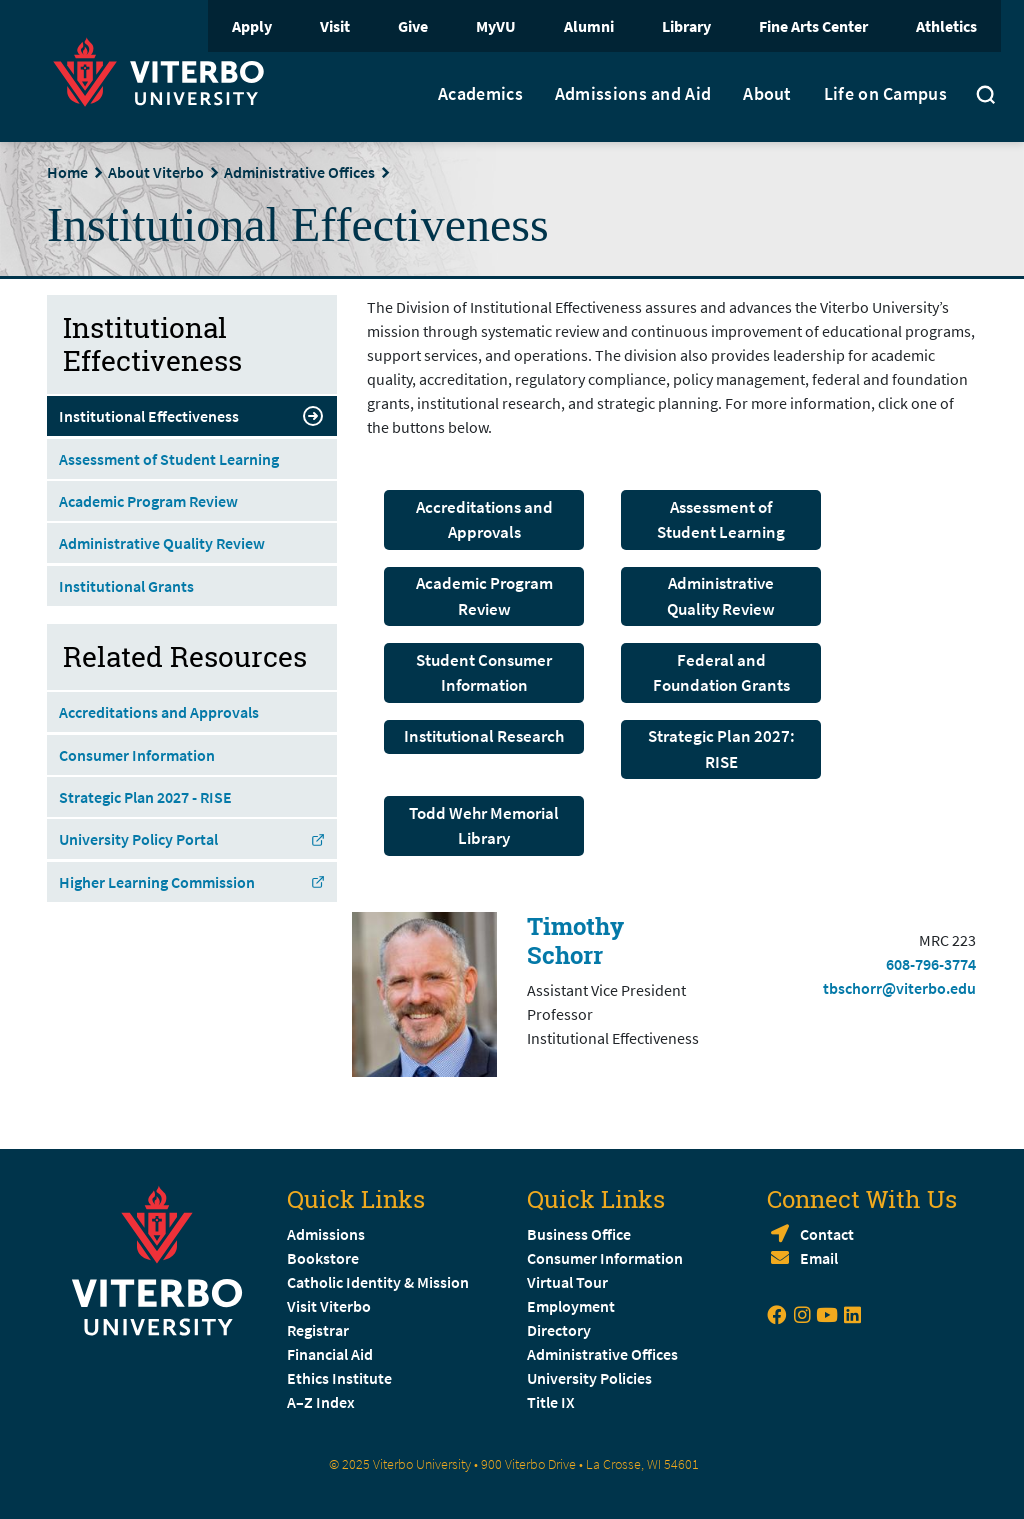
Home (67, 172)
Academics (480, 94)
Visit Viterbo (329, 1306)
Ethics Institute (339, 1378)
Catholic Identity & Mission (378, 1282)
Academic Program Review (484, 596)
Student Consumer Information (484, 673)
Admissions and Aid (633, 94)
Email (819, 1258)
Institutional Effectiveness (192, 416)
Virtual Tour (567, 1282)
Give (413, 26)
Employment (571, 1306)
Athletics (946, 26)
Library (686, 26)
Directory (560, 1330)
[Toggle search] (986, 97)
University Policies (589, 1378)
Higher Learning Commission (192, 882)
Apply (252, 26)
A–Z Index (321, 1402)
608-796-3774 (931, 964)
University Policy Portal (192, 839)
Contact (827, 1234)
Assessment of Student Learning (721, 520)
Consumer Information (137, 755)
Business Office (579, 1234)
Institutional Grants (126, 586)
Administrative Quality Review (721, 596)
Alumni (589, 26)
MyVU (496, 26)
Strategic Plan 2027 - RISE (145, 797)
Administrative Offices (299, 172)
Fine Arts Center (813, 26)
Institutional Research (484, 736)
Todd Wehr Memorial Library (484, 826)
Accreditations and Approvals (484, 520)
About (767, 94)
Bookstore (323, 1258)
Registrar (318, 1330)
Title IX (551, 1402)
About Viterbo (156, 172)
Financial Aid (330, 1354)
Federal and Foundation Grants (721, 673)
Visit (335, 26)
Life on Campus (885, 94)
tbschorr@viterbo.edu (899, 988)
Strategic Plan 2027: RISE (721, 749)
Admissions (326, 1234)
